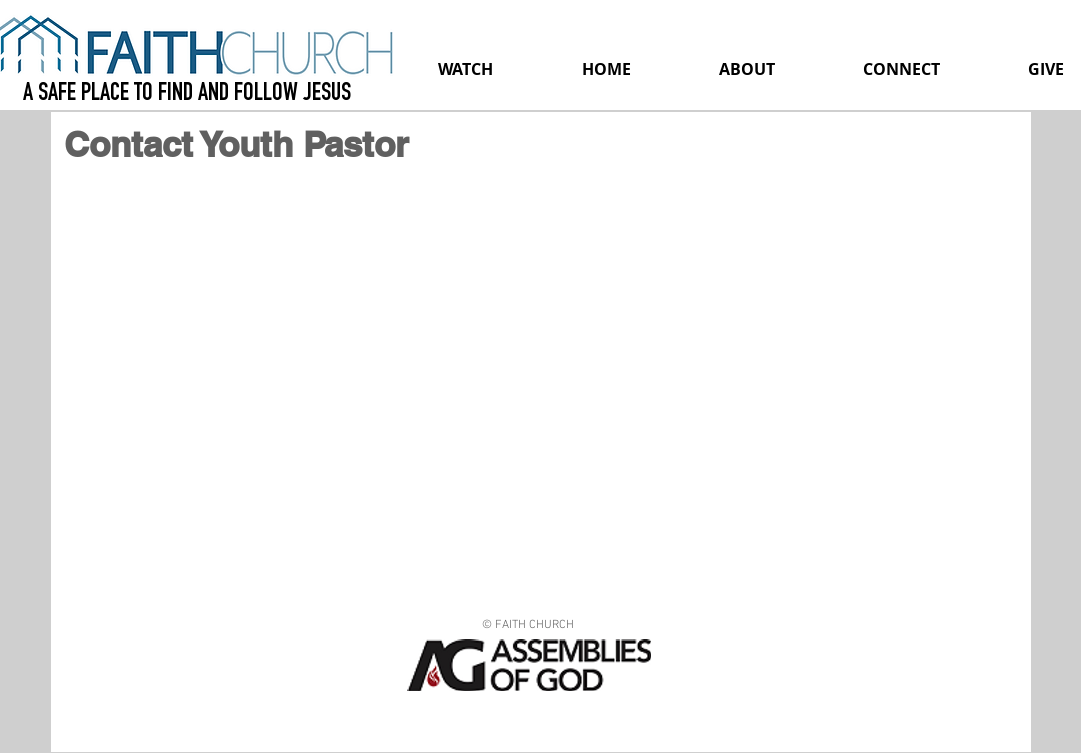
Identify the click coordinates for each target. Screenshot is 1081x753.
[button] (747, 69)
